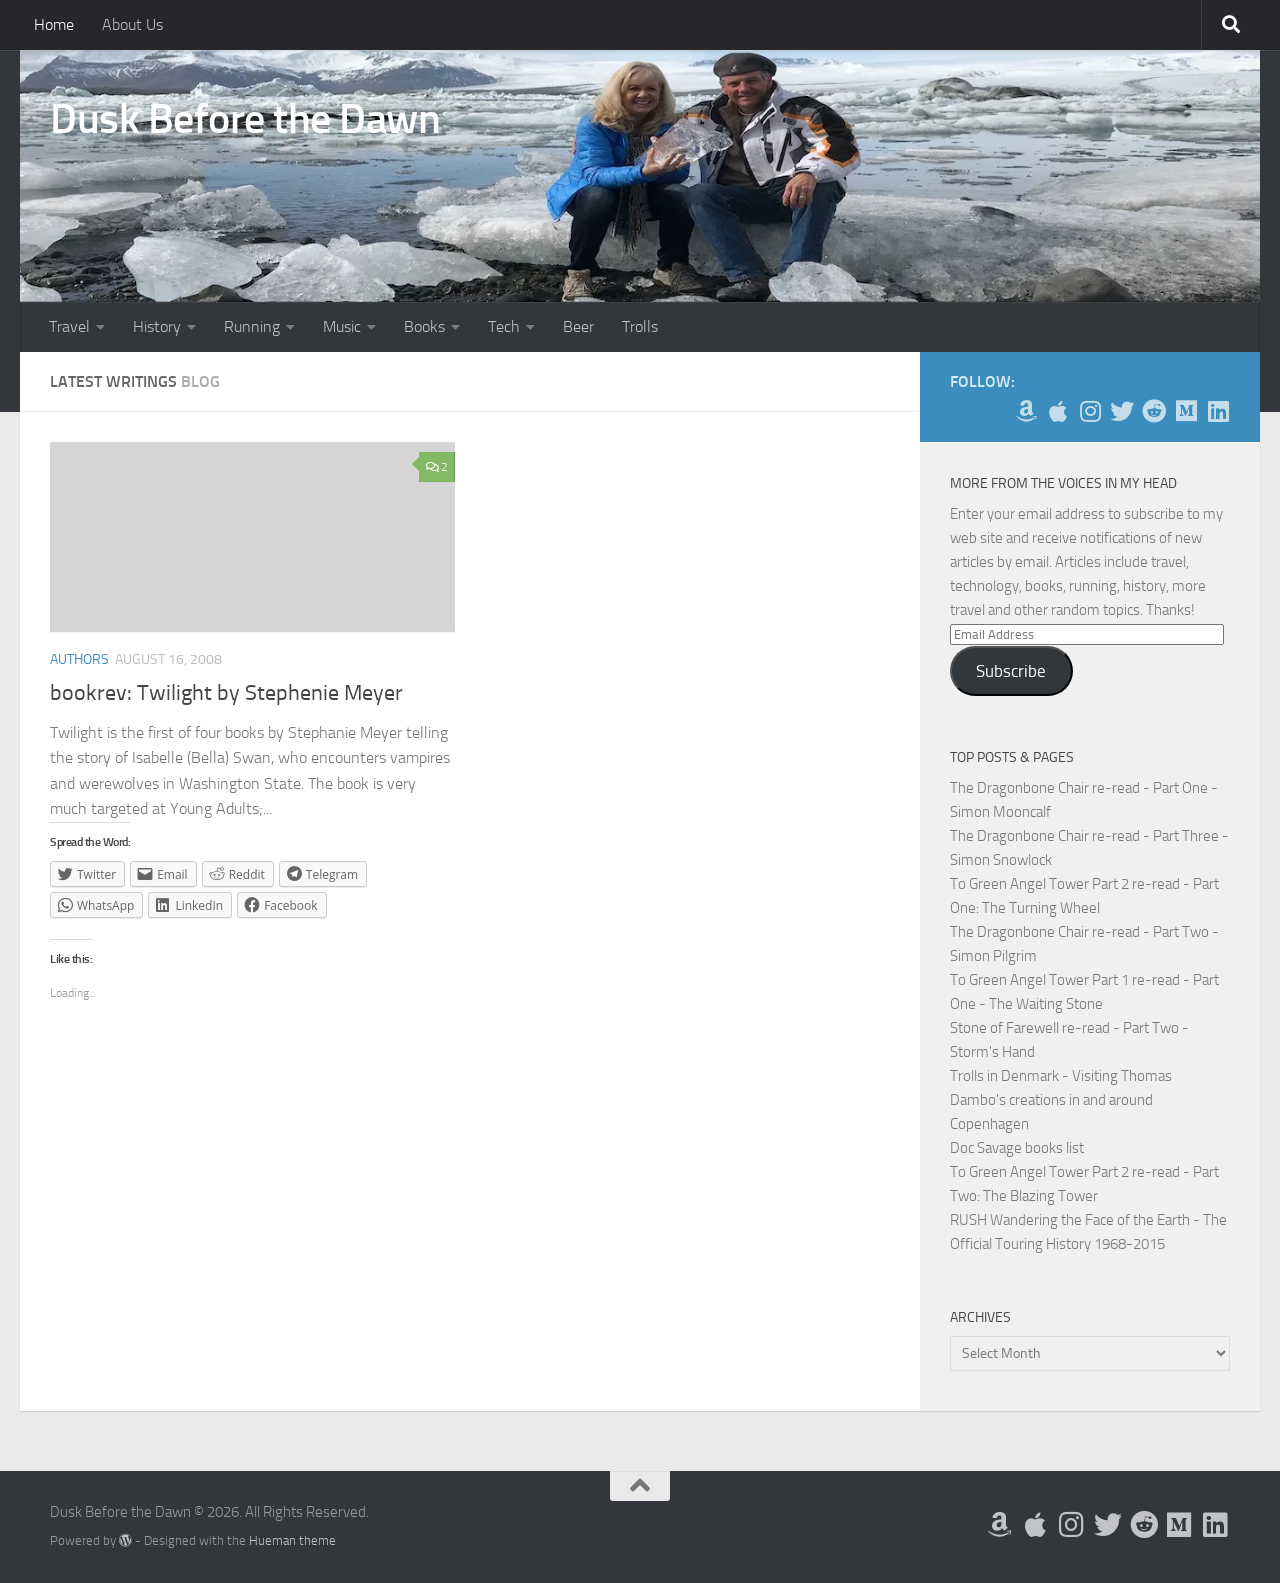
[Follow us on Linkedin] (1218, 411)
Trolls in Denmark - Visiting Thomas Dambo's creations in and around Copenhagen (1061, 1100)
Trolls (640, 326)
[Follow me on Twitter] (1122, 411)
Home (54, 24)
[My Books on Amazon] (1026, 411)
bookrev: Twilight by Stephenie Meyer (226, 693)
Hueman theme (292, 1540)
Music (342, 326)
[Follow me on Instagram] (1090, 411)
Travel (69, 326)
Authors (79, 659)
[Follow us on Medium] (1186, 411)
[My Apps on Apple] (1058, 411)
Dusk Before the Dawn (245, 119)
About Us (132, 24)
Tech (504, 326)
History (157, 326)
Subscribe (1011, 671)
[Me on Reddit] (1154, 411)
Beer (578, 326)
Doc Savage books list (1017, 1148)
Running (252, 326)
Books (424, 326)
